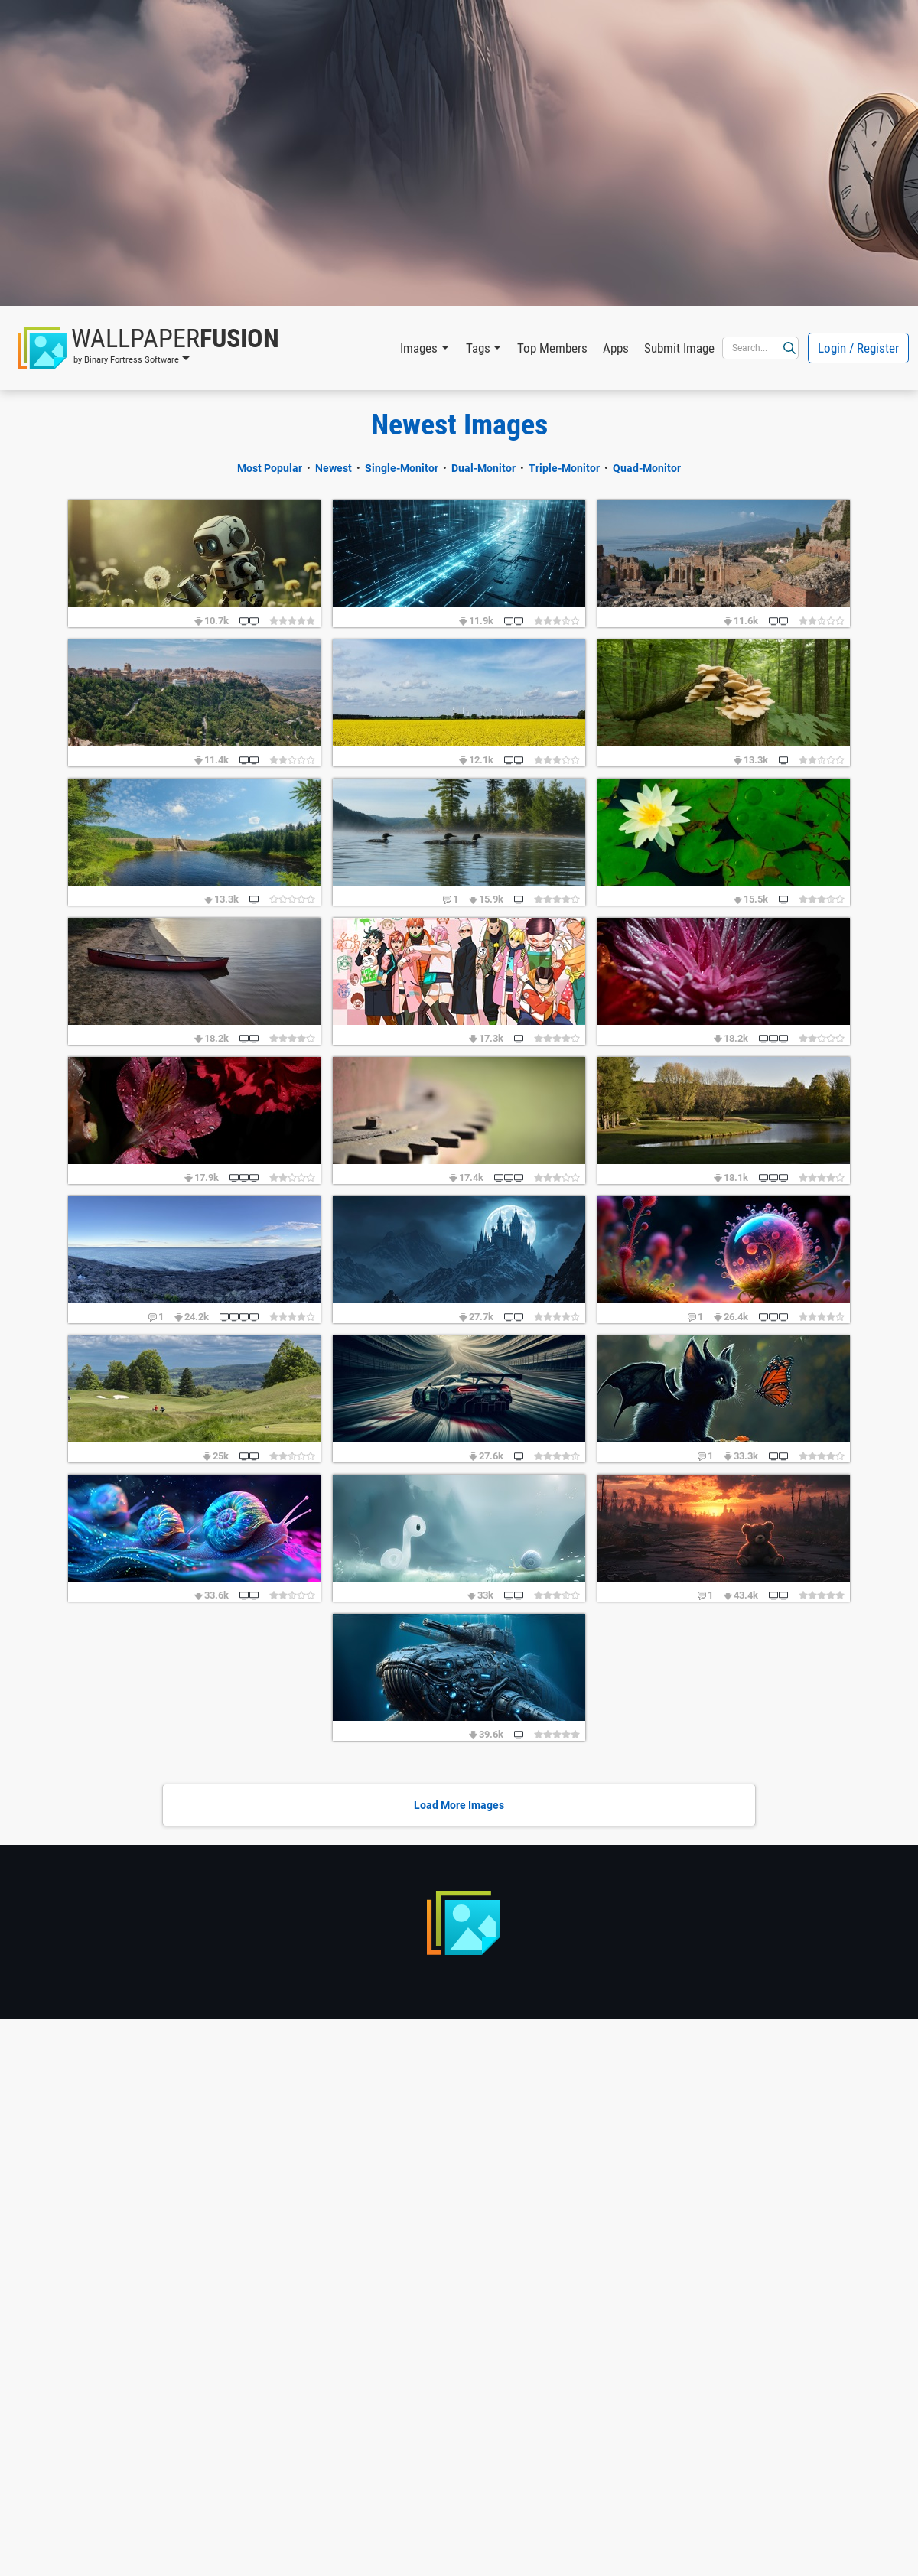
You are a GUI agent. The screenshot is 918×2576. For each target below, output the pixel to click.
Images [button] (419, 348)
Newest (333, 468)
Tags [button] (478, 348)
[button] (148, 348)
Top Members (552, 348)
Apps (616, 348)
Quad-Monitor (647, 468)
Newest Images (459, 424)
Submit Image (679, 348)
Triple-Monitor (564, 468)
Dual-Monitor (483, 468)
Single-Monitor (401, 468)
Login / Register (858, 348)
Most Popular (269, 468)
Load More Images (459, 1805)
